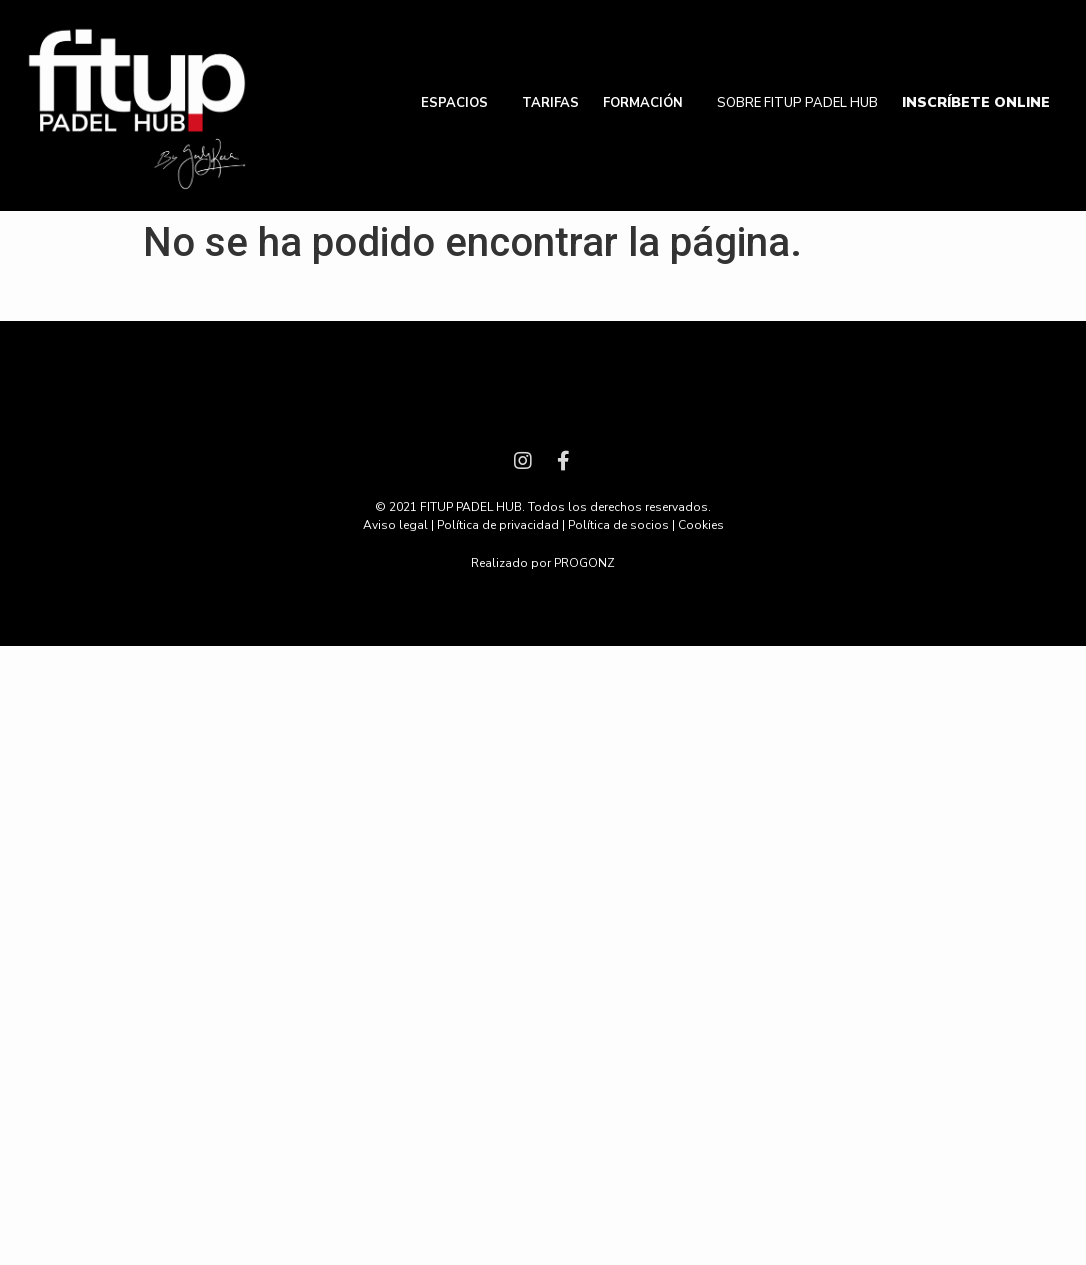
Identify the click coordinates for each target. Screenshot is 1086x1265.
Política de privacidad (498, 525)
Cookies (701, 525)
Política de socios (618, 525)
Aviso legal (395, 525)
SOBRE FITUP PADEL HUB (797, 103)
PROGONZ (584, 563)
